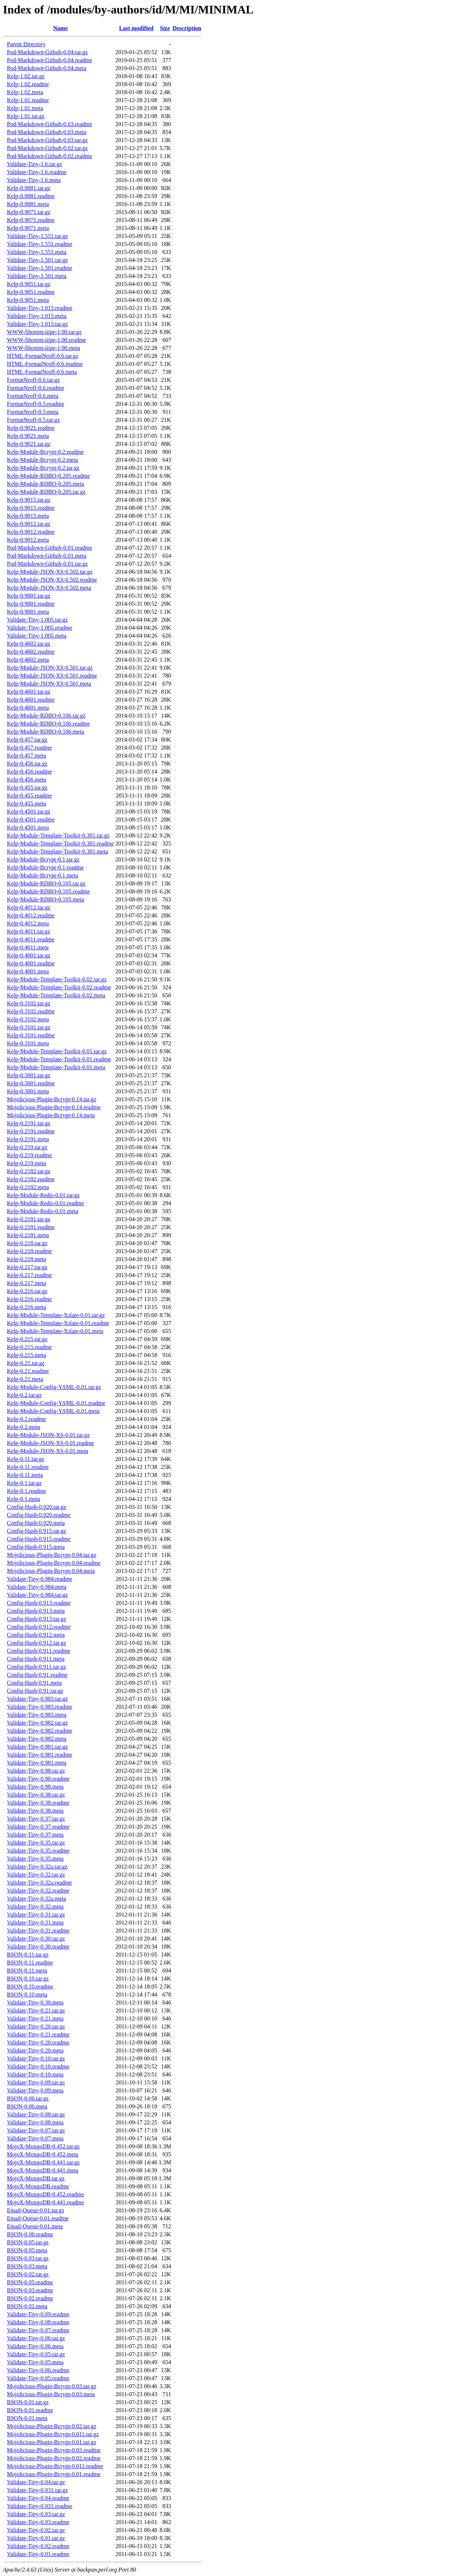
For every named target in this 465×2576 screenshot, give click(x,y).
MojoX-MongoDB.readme (38, 2186)
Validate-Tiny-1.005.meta (36, 636)
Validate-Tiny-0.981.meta (36, 1763)
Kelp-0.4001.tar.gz (28, 955)
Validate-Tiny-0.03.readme (38, 2522)
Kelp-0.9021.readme (31, 428)
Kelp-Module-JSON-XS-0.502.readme (52, 580)
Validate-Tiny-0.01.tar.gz (36, 2538)
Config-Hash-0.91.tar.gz (35, 1691)
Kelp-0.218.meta (26, 1259)
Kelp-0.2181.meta (28, 1235)
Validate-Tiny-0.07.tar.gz (36, 2130)
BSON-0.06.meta (27, 2106)
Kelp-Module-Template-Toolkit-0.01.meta (56, 1067)
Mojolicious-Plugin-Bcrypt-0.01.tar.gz (51, 2442)
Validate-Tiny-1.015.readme (39, 308)
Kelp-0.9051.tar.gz (28, 284)
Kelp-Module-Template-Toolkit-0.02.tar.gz (57, 979)
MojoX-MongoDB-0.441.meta (42, 2170)
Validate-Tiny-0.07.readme (38, 2330)
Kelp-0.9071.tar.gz (28, 212)
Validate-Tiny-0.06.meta (35, 2346)
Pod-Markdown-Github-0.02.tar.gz (47, 148)
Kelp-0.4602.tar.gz (28, 644)
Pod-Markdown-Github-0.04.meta (46, 68)
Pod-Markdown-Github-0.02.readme (49, 156)
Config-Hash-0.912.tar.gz (36, 1643)
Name (60, 28)
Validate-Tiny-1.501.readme (39, 268)
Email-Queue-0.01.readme (38, 2218)
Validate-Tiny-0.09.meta (35, 2090)
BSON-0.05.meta (27, 2250)
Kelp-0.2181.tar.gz (28, 1219)
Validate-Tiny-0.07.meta (35, 2138)
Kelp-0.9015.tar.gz (28, 500)
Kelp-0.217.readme (29, 1275)
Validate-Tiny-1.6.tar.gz (34, 164)
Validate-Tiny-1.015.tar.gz (37, 324)
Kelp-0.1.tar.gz (24, 1483)
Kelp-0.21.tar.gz (26, 1363)
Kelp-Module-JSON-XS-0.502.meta (49, 588)
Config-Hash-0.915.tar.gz (36, 1531)
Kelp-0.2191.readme (31, 1131)
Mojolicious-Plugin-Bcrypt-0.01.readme (54, 2474)
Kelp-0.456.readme (29, 771)
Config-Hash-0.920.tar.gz (36, 1507)
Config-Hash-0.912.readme (38, 1627)
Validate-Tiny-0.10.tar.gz (36, 2058)
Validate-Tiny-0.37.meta (35, 1835)
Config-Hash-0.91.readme (37, 1675)
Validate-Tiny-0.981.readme (39, 1755)
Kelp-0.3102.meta (28, 1019)
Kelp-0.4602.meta (28, 660)
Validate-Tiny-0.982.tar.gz (37, 1723)
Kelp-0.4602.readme (31, 652)
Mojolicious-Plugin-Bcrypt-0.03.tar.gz (51, 2386)
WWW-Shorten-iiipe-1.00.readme (46, 340)
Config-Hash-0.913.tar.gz (36, 1619)
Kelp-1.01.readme (28, 100)
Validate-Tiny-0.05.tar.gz (36, 2354)
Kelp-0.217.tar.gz (27, 1267)
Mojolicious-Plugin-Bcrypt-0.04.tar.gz (51, 1555)
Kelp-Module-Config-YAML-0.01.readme (56, 1403)
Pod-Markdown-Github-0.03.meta (46, 132)
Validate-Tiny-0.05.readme (38, 2378)
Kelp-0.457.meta (26, 755)
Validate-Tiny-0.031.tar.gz (37, 2490)
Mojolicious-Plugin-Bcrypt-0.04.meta (51, 1571)
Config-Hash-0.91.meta (34, 1683)
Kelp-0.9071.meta (28, 228)
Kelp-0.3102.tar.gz (28, 1003)
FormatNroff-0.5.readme (35, 404)
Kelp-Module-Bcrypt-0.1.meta (42, 875)
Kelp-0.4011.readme (30, 939)
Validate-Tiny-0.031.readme (39, 2506)
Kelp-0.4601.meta (28, 707)
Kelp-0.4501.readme (31, 819)
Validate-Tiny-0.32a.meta (36, 1898)
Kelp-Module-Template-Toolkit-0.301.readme (60, 843)
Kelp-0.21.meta (25, 1379)
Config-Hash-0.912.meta (36, 1635)
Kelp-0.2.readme (26, 1419)
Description (187, 28)
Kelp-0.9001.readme (31, 604)
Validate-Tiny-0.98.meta (35, 1787)
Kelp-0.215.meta (26, 1355)
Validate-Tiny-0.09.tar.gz (36, 2082)
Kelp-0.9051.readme (31, 292)
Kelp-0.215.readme (29, 1347)
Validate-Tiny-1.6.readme (36, 172)
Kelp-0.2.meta (23, 1427)
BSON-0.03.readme (30, 2290)
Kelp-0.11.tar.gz (25, 1459)
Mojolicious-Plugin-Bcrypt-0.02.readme (54, 2458)
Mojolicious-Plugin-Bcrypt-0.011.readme (55, 2466)
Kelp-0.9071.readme (31, 220)
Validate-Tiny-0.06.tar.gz (36, 2338)
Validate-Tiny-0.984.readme (39, 1579)
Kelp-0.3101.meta (28, 1043)
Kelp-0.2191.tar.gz (28, 1123)
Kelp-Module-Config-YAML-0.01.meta (53, 1411)
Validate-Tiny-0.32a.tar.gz (37, 1867)
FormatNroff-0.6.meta (32, 396)
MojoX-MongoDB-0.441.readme (45, 2202)
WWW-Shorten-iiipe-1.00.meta (43, 348)
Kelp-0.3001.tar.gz (28, 1075)
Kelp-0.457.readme (29, 747)
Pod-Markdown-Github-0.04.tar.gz (47, 52)
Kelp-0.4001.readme (31, 963)
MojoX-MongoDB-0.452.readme (45, 2194)
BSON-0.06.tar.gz (28, 2098)
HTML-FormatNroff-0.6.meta (42, 372)
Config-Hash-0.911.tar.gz (36, 1667)
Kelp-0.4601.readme (31, 700)
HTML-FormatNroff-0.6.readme (45, 364)
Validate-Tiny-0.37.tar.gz (36, 1819)
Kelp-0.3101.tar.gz (28, 1027)
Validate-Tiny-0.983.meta (36, 1715)
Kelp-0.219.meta (26, 1163)
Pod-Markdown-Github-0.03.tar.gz (47, 140)
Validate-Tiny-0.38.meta (35, 1811)
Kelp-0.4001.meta (28, 971)
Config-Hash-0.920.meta (36, 1523)
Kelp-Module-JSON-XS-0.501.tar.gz (50, 668)
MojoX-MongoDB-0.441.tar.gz (43, 2162)
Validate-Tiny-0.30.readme (38, 1946)
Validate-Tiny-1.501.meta (36, 276)
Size (165, 28)
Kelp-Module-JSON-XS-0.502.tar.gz (50, 572)
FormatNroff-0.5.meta (32, 412)
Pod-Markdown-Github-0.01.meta (46, 556)
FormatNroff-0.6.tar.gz (33, 380)
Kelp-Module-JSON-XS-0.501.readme (52, 676)
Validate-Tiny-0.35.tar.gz (36, 1843)
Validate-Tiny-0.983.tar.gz (37, 1699)
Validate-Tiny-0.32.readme (38, 1890)
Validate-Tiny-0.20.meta (35, 2050)
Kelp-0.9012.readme (31, 532)
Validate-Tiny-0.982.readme (39, 1731)
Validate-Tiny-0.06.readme (38, 2370)
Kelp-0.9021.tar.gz (28, 444)
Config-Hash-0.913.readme (38, 1603)
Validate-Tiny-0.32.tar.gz (36, 1875)
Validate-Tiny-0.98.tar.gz (36, 1771)
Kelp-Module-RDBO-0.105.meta (45, 899)
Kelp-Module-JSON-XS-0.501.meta (49, 684)
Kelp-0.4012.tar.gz (28, 907)
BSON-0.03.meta (27, 2266)
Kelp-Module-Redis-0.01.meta (42, 1211)
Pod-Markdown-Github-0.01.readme (49, 548)
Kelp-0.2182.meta (28, 1187)
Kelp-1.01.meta (25, 108)
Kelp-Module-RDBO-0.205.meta (45, 484)
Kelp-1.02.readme (28, 84)
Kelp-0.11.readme (28, 1467)
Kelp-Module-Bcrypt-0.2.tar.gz (43, 468)
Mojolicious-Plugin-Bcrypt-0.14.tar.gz (51, 1099)
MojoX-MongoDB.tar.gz (36, 2178)
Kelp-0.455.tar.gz (27, 787)
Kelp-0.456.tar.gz (27, 763)
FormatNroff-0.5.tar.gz (33, 420)
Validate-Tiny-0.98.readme (38, 1779)
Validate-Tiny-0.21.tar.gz (36, 2010)
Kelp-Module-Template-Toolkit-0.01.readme (59, 1059)
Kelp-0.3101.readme (31, 1035)
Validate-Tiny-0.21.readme (38, 2034)
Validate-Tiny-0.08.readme (38, 2322)
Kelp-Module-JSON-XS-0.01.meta (47, 1451)
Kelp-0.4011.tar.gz (28, 931)
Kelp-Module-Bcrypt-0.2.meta (42, 460)
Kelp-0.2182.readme (31, 1179)
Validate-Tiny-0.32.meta (35, 1906)
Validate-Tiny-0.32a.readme (39, 1882)
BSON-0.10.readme (30, 1986)
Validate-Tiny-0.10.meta (35, 2074)
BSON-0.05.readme (30, 2282)
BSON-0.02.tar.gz (28, 2274)
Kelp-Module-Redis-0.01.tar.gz (43, 1195)
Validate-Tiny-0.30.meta (35, 2002)
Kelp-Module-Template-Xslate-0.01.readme (58, 1323)
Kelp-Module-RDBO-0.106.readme (48, 723)
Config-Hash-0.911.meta (35, 1659)
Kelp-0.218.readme (29, 1251)
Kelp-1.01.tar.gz (26, 116)
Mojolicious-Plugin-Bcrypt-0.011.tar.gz (53, 2434)
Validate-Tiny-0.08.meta (35, 2122)
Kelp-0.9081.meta (28, 204)
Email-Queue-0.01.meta (35, 2226)
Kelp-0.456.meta (26, 779)
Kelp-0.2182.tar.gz (28, 1171)
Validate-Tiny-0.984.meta (36, 1587)
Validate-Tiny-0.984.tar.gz (37, 1595)
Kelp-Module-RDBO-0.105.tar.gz (46, 883)
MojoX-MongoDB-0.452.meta (42, 2154)
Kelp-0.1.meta (23, 1499)
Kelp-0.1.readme (26, 1491)
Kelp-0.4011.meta (28, 947)
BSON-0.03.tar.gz (28, 2258)
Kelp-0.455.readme (29, 795)
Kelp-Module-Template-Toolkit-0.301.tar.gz (58, 835)
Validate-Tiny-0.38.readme (38, 1803)
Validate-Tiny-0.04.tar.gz (36, 2482)
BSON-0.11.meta (27, 1970)
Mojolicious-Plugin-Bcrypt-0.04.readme (54, 1563)
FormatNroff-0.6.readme (35, 388)
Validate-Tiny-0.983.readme (39, 1707)
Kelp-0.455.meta (26, 803)
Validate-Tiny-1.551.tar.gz (37, 236)
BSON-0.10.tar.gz (28, 1978)
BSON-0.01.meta (27, 2418)
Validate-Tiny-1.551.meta (36, 252)
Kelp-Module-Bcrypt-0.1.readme (45, 867)
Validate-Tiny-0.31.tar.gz (36, 1914)
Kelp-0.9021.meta (28, 436)
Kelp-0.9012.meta (28, 540)
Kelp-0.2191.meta (28, 1139)
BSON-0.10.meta (27, 1994)
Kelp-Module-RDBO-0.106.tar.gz (46, 715)
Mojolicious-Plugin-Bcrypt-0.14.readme (54, 1107)
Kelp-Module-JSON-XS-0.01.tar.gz (48, 1435)
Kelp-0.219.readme (29, 1155)
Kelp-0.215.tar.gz (27, 1339)
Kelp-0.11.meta (25, 1475)
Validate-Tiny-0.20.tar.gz (36, 2026)
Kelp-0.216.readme (29, 1299)
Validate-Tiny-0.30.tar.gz (36, 1938)
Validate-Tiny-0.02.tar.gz (36, 2530)
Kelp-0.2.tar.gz (24, 1395)
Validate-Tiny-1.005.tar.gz (37, 620)
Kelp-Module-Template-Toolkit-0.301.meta (57, 851)
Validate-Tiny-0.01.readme (38, 2554)
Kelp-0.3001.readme (31, 1083)
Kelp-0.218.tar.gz (27, 1243)
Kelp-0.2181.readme (31, 1227)
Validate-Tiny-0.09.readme (38, 2314)
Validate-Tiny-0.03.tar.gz (36, 2514)
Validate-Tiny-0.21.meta (35, 2018)
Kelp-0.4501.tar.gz (28, 811)
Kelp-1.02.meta (25, 92)
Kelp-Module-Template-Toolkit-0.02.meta (56, 995)
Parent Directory (26, 44)
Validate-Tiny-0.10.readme (38, 2066)
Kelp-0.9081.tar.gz (28, 188)
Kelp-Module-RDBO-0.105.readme (48, 891)
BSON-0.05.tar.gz (28, 2242)
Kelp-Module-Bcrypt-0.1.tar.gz (43, 859)
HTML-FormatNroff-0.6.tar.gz (42, 356)
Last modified (136, 28)
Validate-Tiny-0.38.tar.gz (36, 1795)
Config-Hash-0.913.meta (36, 1611)
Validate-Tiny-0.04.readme (38, 2498)
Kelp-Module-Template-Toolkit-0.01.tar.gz (57, 1051)
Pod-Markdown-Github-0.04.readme (49, 60)
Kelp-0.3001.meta (28, 1091)
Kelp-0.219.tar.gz (27, 1147)
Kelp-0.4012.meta (28, 923)
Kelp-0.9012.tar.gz (28, 524)
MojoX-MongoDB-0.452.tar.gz (43, 2146)
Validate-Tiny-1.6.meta (34, 180)
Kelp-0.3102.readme (31, 1011)
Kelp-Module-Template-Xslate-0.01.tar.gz (56, 1315)
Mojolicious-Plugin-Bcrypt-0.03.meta (51, 2394)
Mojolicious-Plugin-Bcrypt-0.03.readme (54, 2450)
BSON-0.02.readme (30, 2298)
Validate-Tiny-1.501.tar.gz (37, 260)
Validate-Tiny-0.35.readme (38, 1851)
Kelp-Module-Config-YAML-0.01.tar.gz (54, 1387)
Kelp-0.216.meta (26, 1307)
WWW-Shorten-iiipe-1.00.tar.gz (44, 332)
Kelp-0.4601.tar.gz (28, 692)
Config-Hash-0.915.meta (36, 1547)
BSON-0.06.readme (30, 2234)
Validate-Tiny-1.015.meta (36, 316)
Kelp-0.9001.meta (28, 612)
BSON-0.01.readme (30, 2410)
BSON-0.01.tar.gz (28, 2402)
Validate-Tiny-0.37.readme (38, 1827)
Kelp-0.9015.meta (28, 516)
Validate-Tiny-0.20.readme (38, 2042)
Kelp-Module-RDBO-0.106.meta (45, 731)
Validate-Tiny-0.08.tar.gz (36, 2114)
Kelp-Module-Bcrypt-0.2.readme (45, 452)
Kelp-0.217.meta (26, 1283)
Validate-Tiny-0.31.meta (35, 1922)
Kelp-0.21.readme (28, 1371)
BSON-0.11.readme (30, 1962)
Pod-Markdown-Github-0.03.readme (49, 124)
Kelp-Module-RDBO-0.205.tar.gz (46, 492)
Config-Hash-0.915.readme (38, 1539)
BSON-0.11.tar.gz (28, 1954)
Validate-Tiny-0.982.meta (36, 1739)
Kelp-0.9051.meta (28, 300)
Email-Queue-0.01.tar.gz (35, 2210)
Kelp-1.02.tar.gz (26, 76)
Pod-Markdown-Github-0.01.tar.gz (47, 564)
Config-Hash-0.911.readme (38, 1651)
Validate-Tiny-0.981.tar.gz (37, 1747)
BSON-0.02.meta (27, 2306)
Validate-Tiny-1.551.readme (39, 244)
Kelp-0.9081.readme (31, 196)
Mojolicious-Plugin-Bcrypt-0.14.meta (51, 1115)
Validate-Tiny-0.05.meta (35, 2362)
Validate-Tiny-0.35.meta (35, 1859)
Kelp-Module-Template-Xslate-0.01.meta (55, 1331)
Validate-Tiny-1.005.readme (39, 628)
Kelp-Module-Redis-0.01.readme (45, 1203)
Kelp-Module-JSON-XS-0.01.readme (50, 1443)
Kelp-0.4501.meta (28, 827)
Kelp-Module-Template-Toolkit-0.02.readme (59, 987)
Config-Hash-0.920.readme (38, 1515)
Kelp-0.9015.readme (31, 508)
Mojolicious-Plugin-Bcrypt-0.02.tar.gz (51, 2426)
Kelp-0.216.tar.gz (27, 1291)
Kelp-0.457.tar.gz (27, 739)
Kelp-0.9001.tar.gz (28, 596)
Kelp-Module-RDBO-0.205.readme (48, 476)
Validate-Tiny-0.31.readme (38, 1930)
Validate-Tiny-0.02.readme (38, 2546)
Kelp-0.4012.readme (31, 915)
